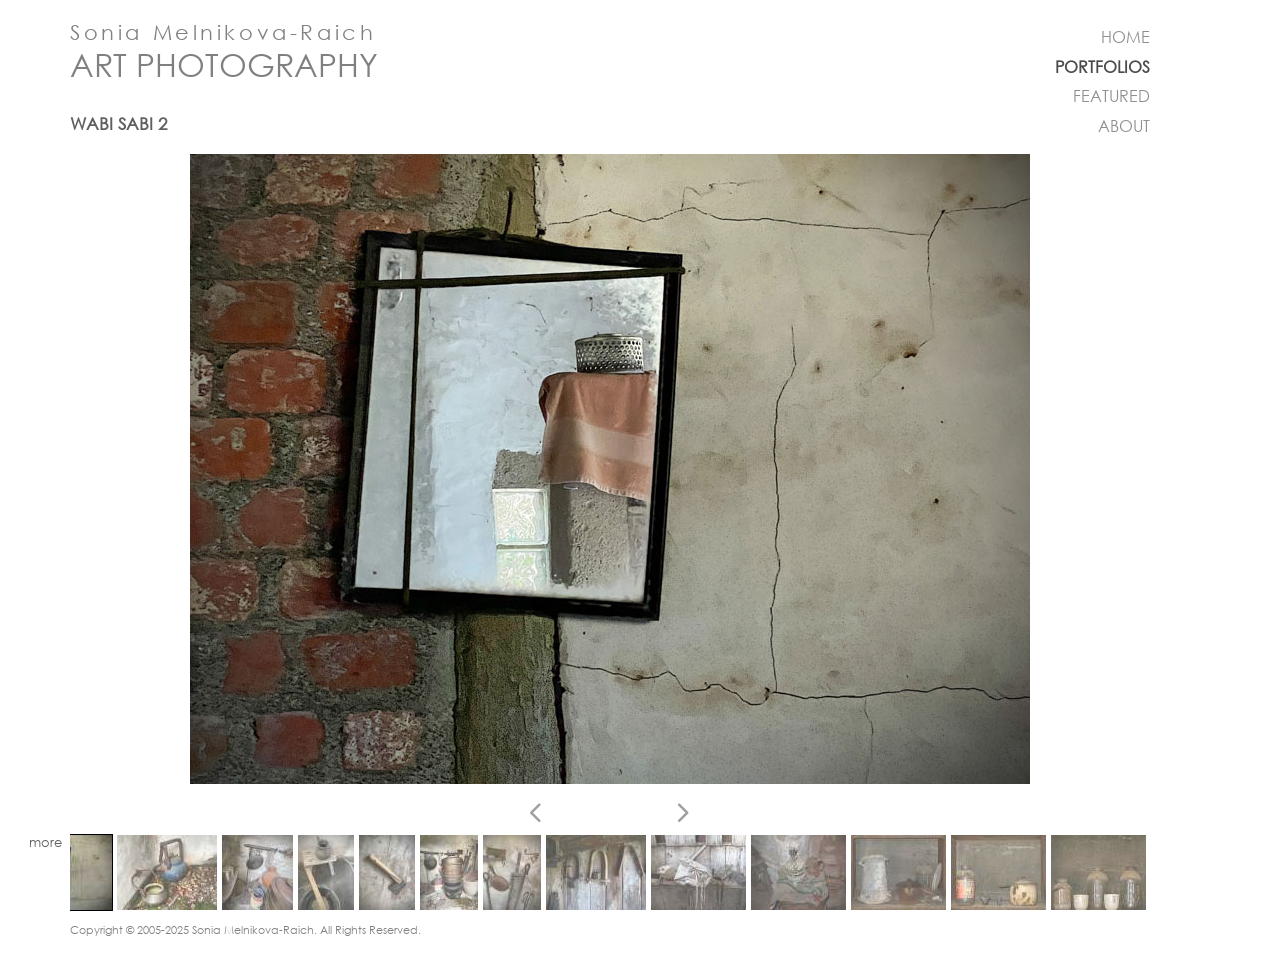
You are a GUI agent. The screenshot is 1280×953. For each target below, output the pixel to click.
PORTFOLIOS (1102, 67)
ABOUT (1124, 126)
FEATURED (1111, 96)
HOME (1125, 37)
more (45, 842)
